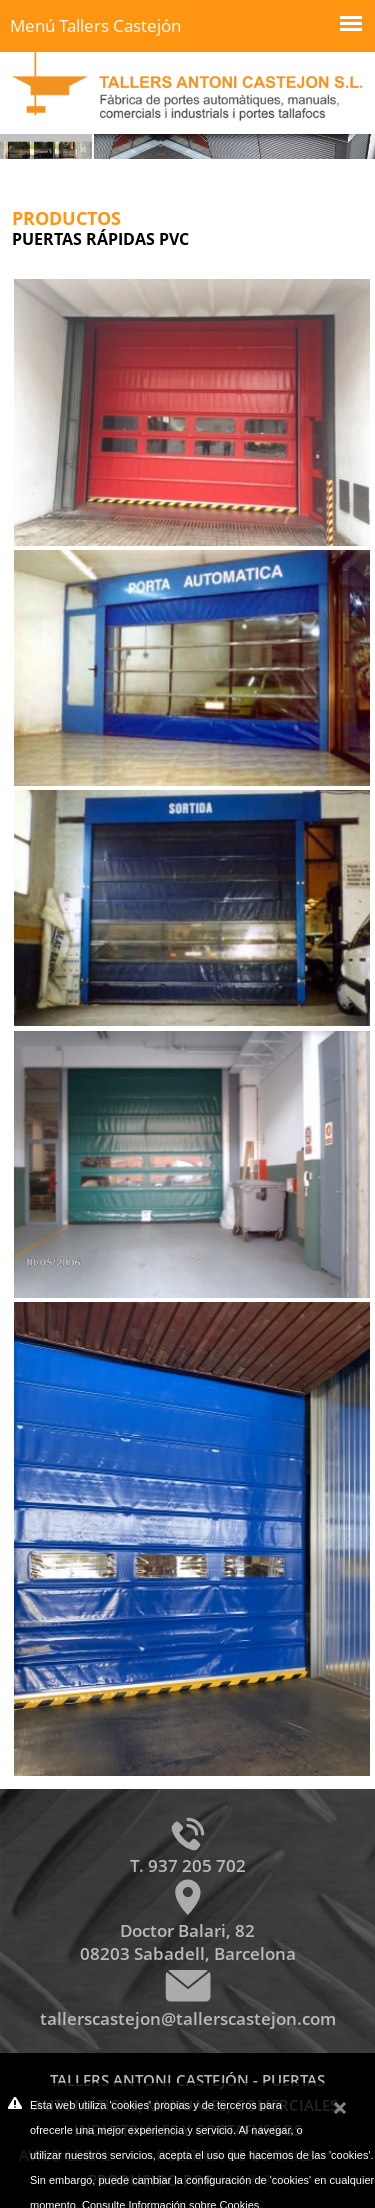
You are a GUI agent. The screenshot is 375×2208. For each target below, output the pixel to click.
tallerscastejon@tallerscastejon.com (188, 2018)
